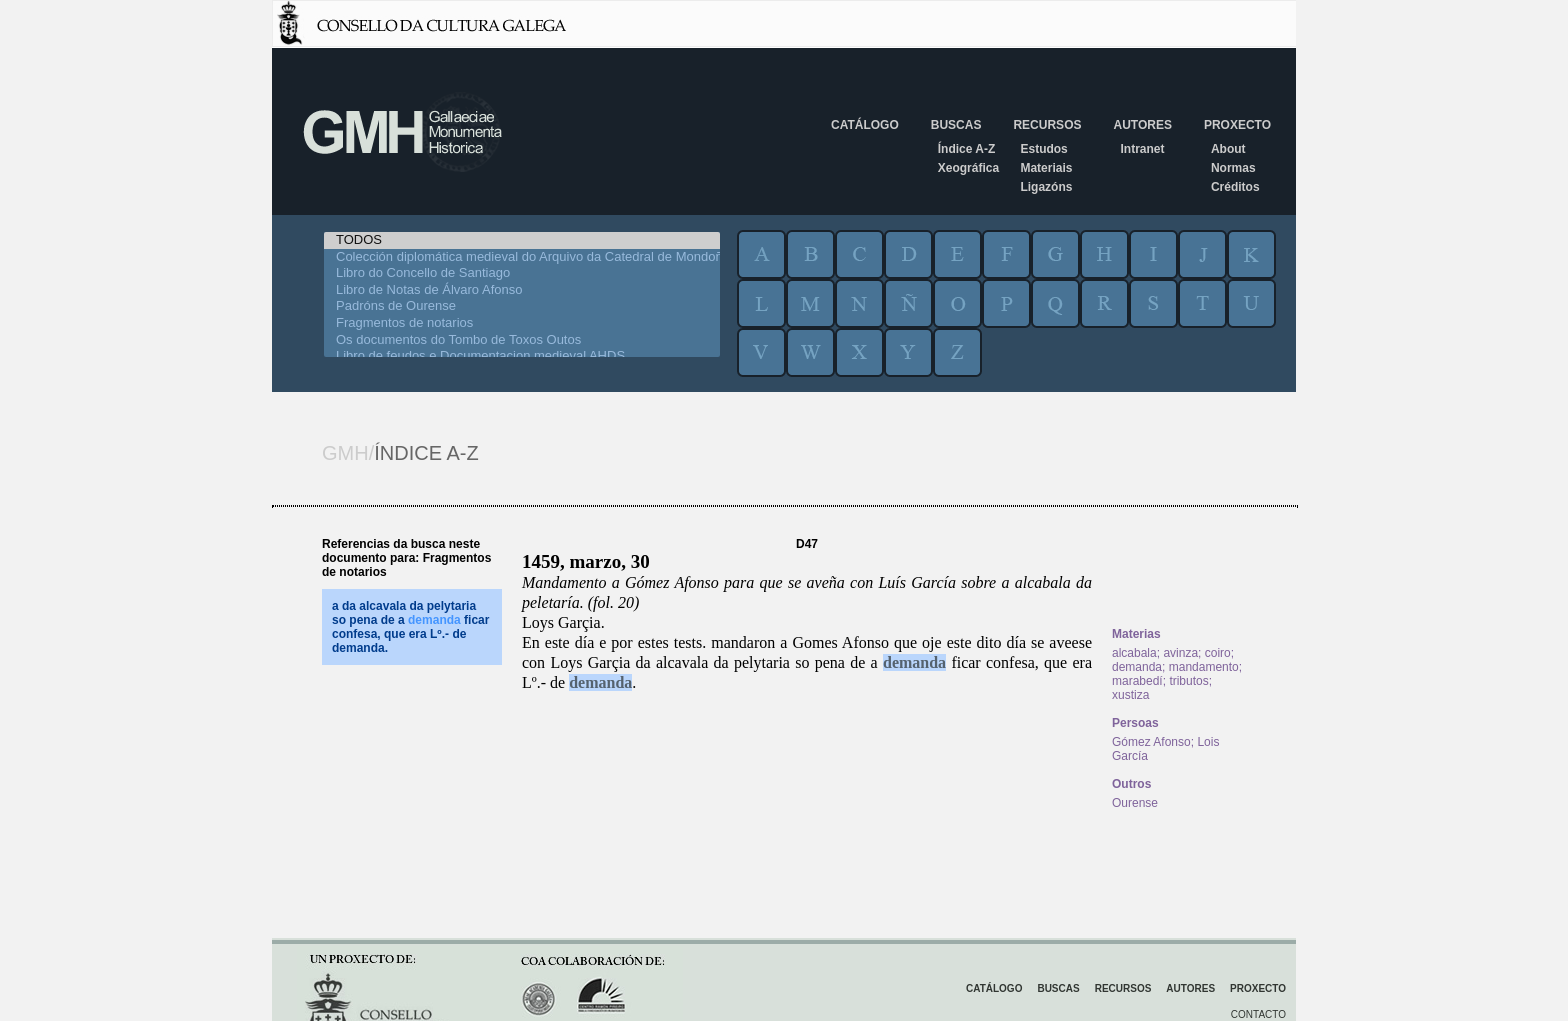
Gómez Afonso (1151, 742)
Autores (1142, 125)
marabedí (1137, 681)
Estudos (1043, 149)
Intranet (1142, 149)
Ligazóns (1046, 187)
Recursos (1047, 125)
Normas (1233, 168)
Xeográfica (968, 168)
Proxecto (1237, 125)
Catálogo (865, 125)
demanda (914, 662)
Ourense (1135, 803)
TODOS (522, 240)
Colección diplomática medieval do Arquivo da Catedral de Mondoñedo (522, 257)
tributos (1188, 681)
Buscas (956, 125)
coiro (1218, 653)
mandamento (1204, 667)
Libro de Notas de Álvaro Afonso (522, 290)
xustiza (1130, 695)
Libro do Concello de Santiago (522, 273)
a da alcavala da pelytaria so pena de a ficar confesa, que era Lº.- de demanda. (410, 627)
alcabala (1134, 653)
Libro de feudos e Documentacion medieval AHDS (522, 356)
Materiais (1046, 168)
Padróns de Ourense (522, 306)
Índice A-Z (967, 149)
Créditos (1235, 187)
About (1228, 149)
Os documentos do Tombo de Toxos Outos (522, 340)
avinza (1180, 653)
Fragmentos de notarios (522, 323)
